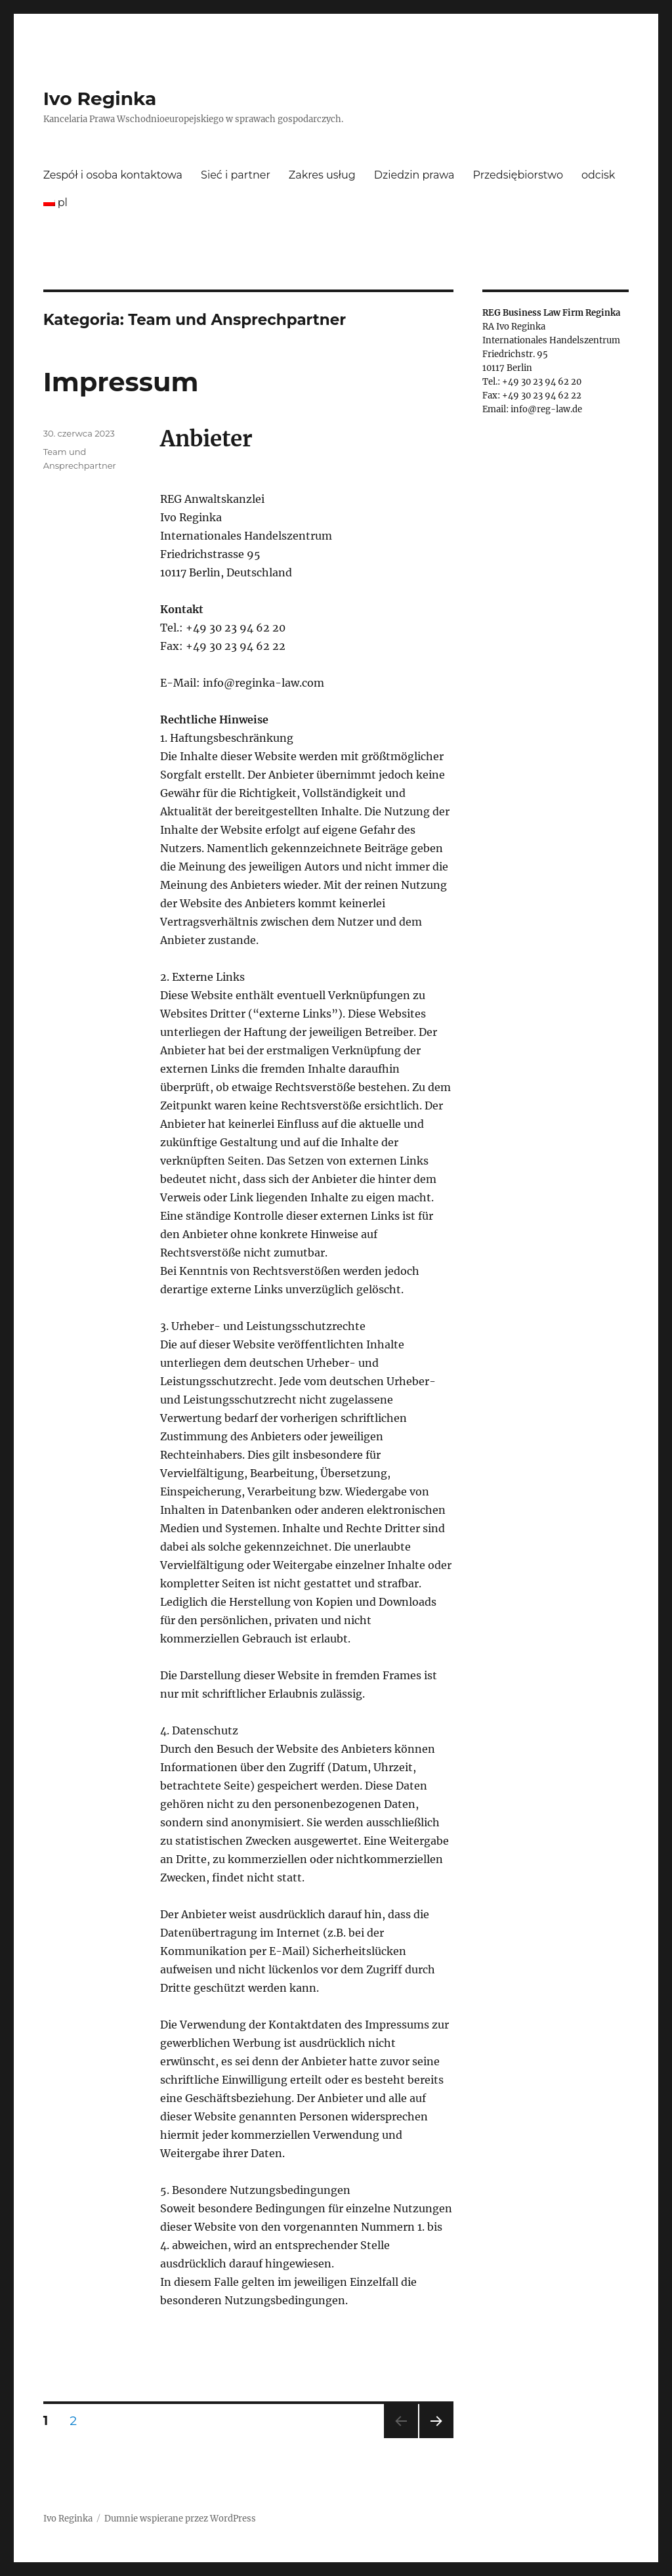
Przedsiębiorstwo (518, 175)
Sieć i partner (235, 175)
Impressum (121, 382)
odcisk (598, 175)
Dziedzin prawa (414, 175)
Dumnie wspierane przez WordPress (180, 2518)
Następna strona (434, 2437)
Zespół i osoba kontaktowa (112, 175)
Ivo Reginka (100, 98)
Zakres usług (322, 175)
